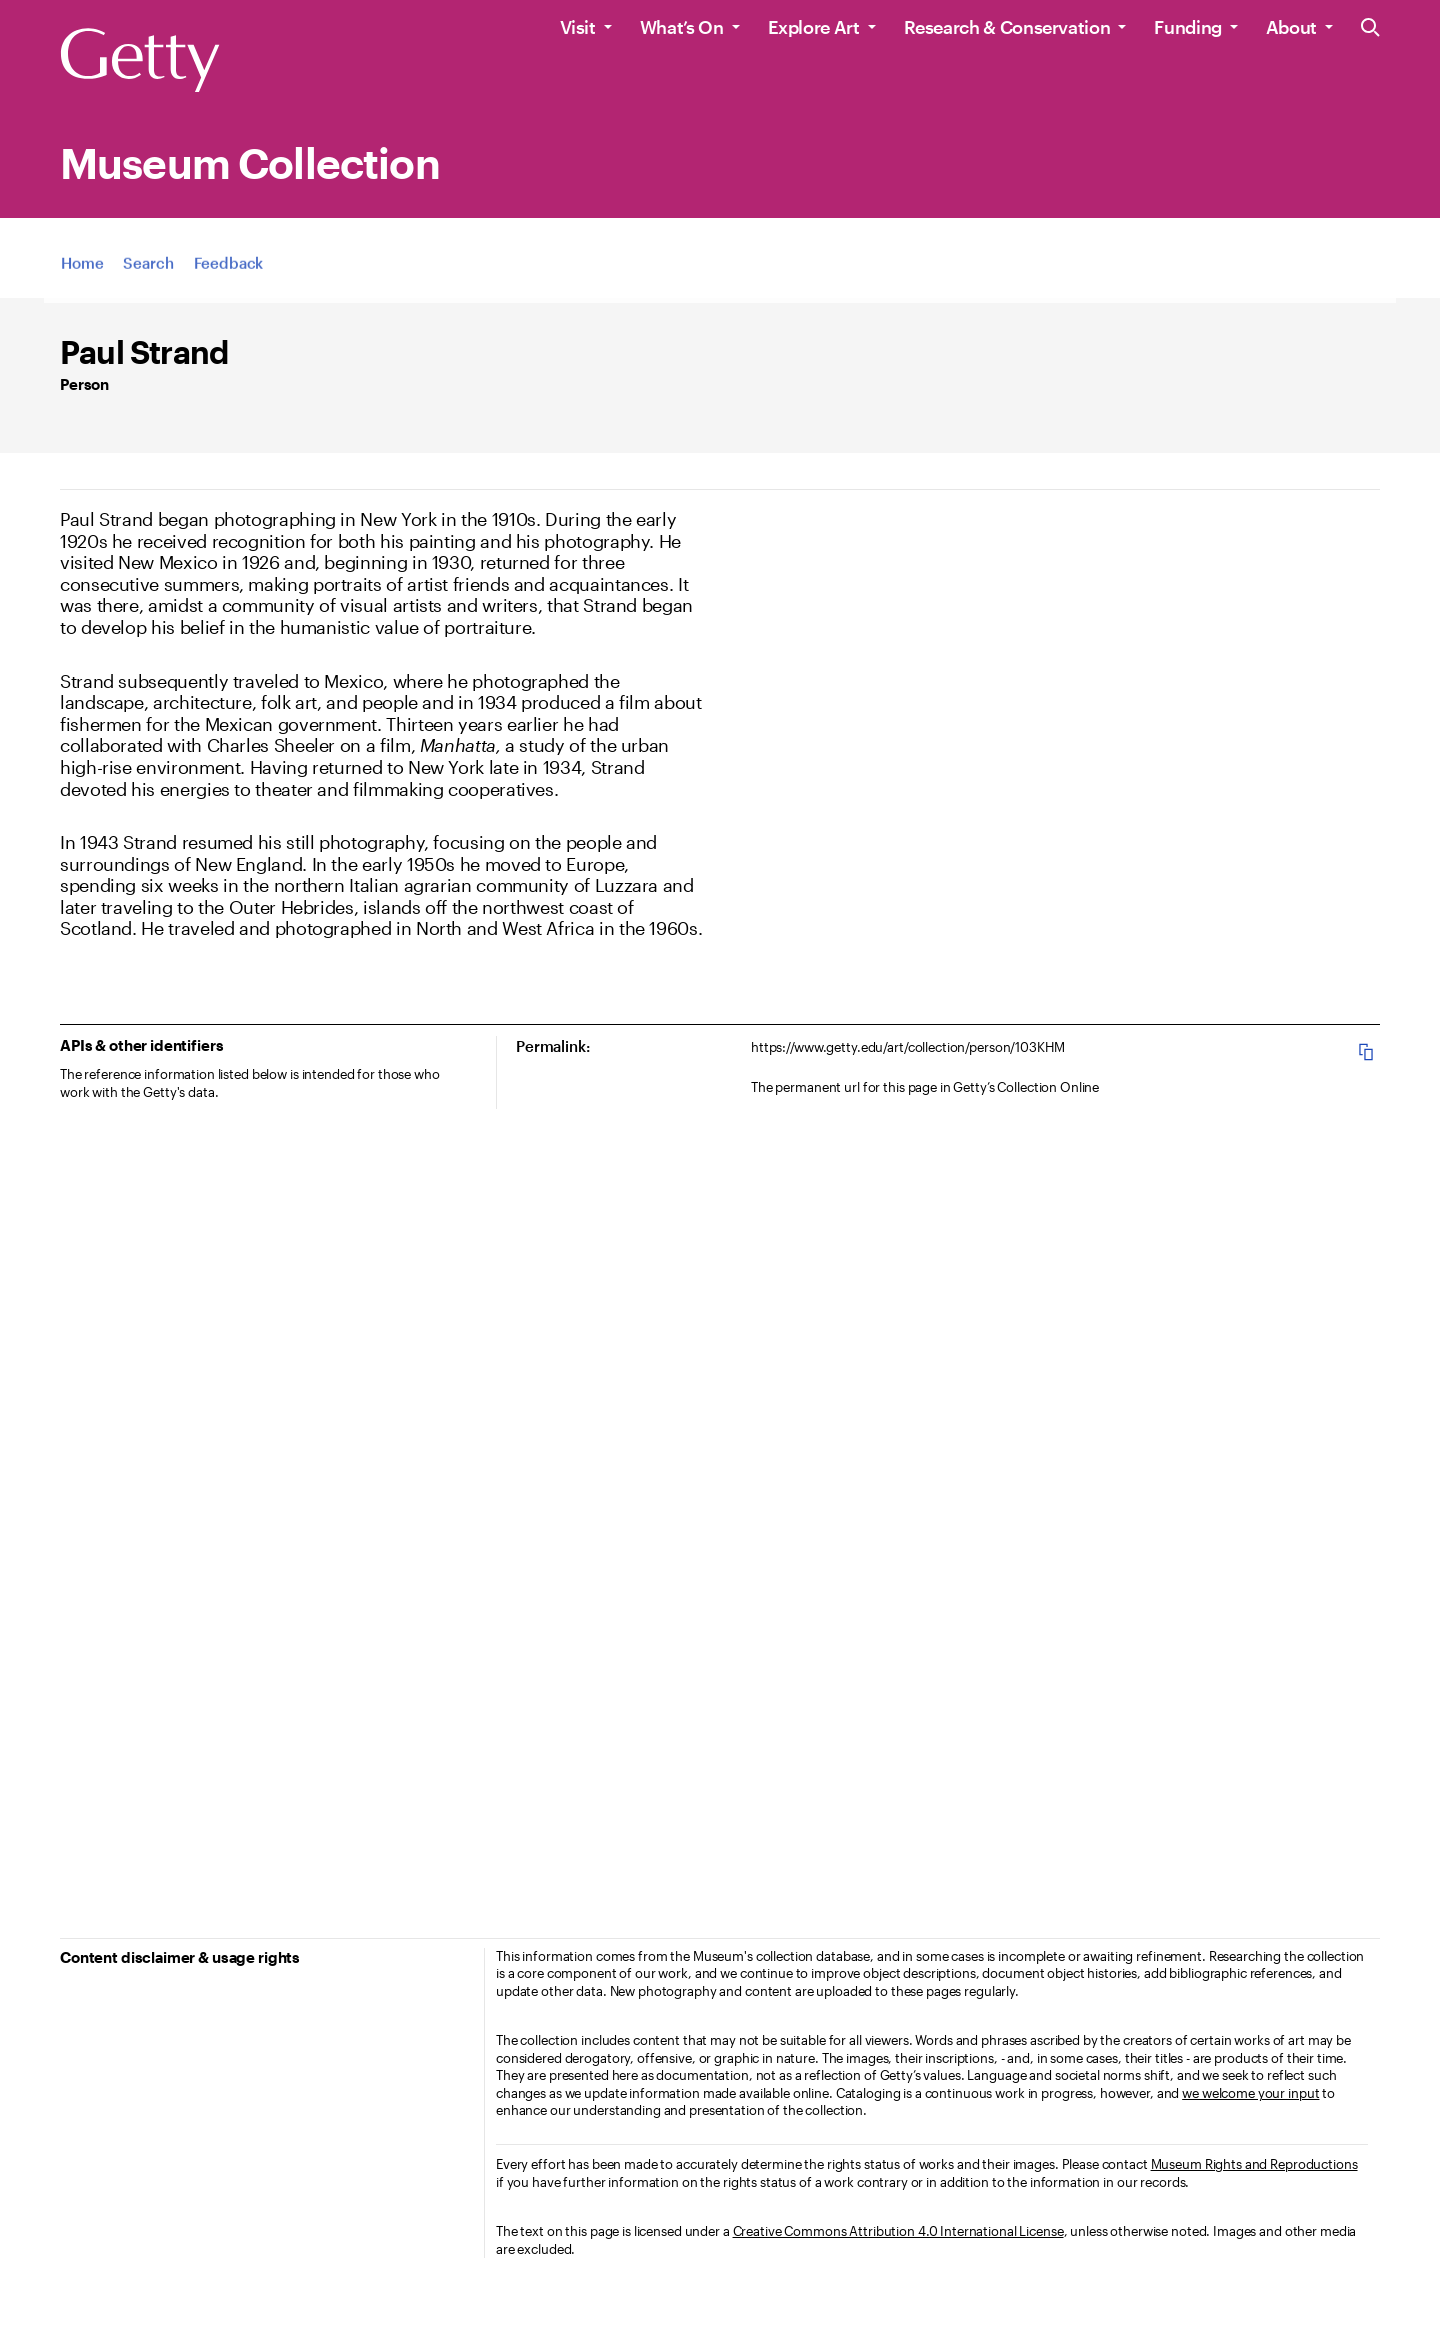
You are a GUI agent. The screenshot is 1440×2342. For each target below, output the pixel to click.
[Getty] (140, 61)
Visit (578, 27)
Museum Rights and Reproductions (1254, 2164)
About (1291, 27)
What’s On (682, 27)
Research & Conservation (1007, 27)
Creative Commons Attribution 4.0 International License (898, 2231)
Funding (1187, 27)
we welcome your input (1250, 2093)
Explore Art (814, 27)
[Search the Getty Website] (1370, 28)
